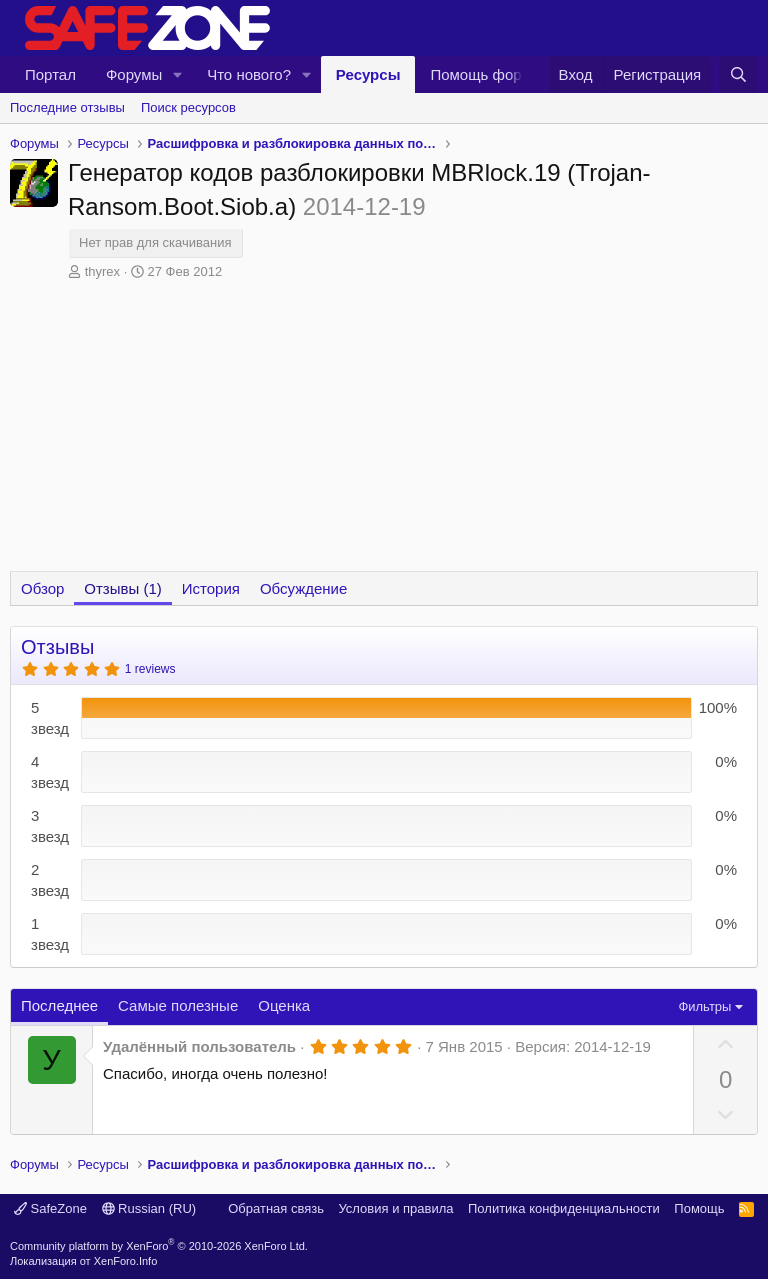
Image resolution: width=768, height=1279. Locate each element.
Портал (50, 74)
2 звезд (50, 880)
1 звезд (50, 934)
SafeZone (50, 1208)
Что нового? (249, 74)
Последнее (59, 1005)
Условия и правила (395, 1208)
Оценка (284, 1005)
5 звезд (50, 718)
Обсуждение (303, 588)
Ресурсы (368, 74)
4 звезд (50, 772)
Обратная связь (276, 1208)
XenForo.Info (126, 1261)
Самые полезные (178, 1005)
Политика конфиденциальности (564, 1208)
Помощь (699, 1208)
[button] (178, 74)
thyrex (102, 271)
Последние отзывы (67, 107)
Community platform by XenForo (159, 1246)
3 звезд (50, 826)
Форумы (134, 74)
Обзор (42, 588)
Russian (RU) (149, 1208)
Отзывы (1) (122, 588)
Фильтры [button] (704, 1006)
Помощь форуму (488, 74)
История (211, 588)
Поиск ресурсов (188, 107)
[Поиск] (738, 74)
